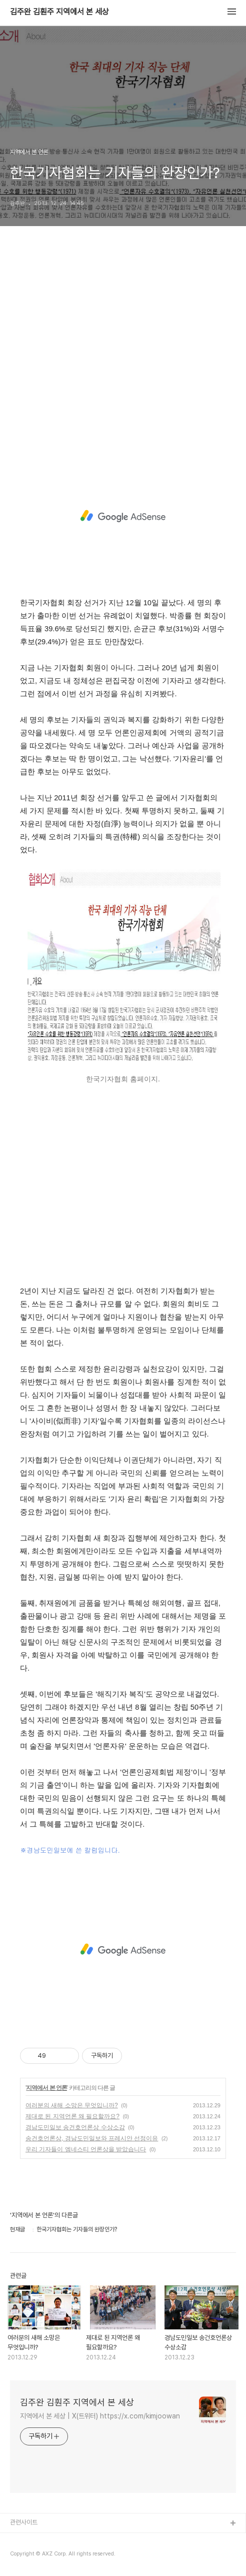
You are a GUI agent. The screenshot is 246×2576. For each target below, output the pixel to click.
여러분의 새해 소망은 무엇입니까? (72, 2105)
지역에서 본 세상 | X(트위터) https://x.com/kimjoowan (100, 2416)
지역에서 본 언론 (46, 2087)
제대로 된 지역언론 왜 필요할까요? (73, 2116)
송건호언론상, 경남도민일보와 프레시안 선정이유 (92, 2138)
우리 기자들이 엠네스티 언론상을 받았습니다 (86, 2149)
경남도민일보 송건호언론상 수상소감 (75, 2127)
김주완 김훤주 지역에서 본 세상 (59, 12)
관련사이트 (24, 2522)
